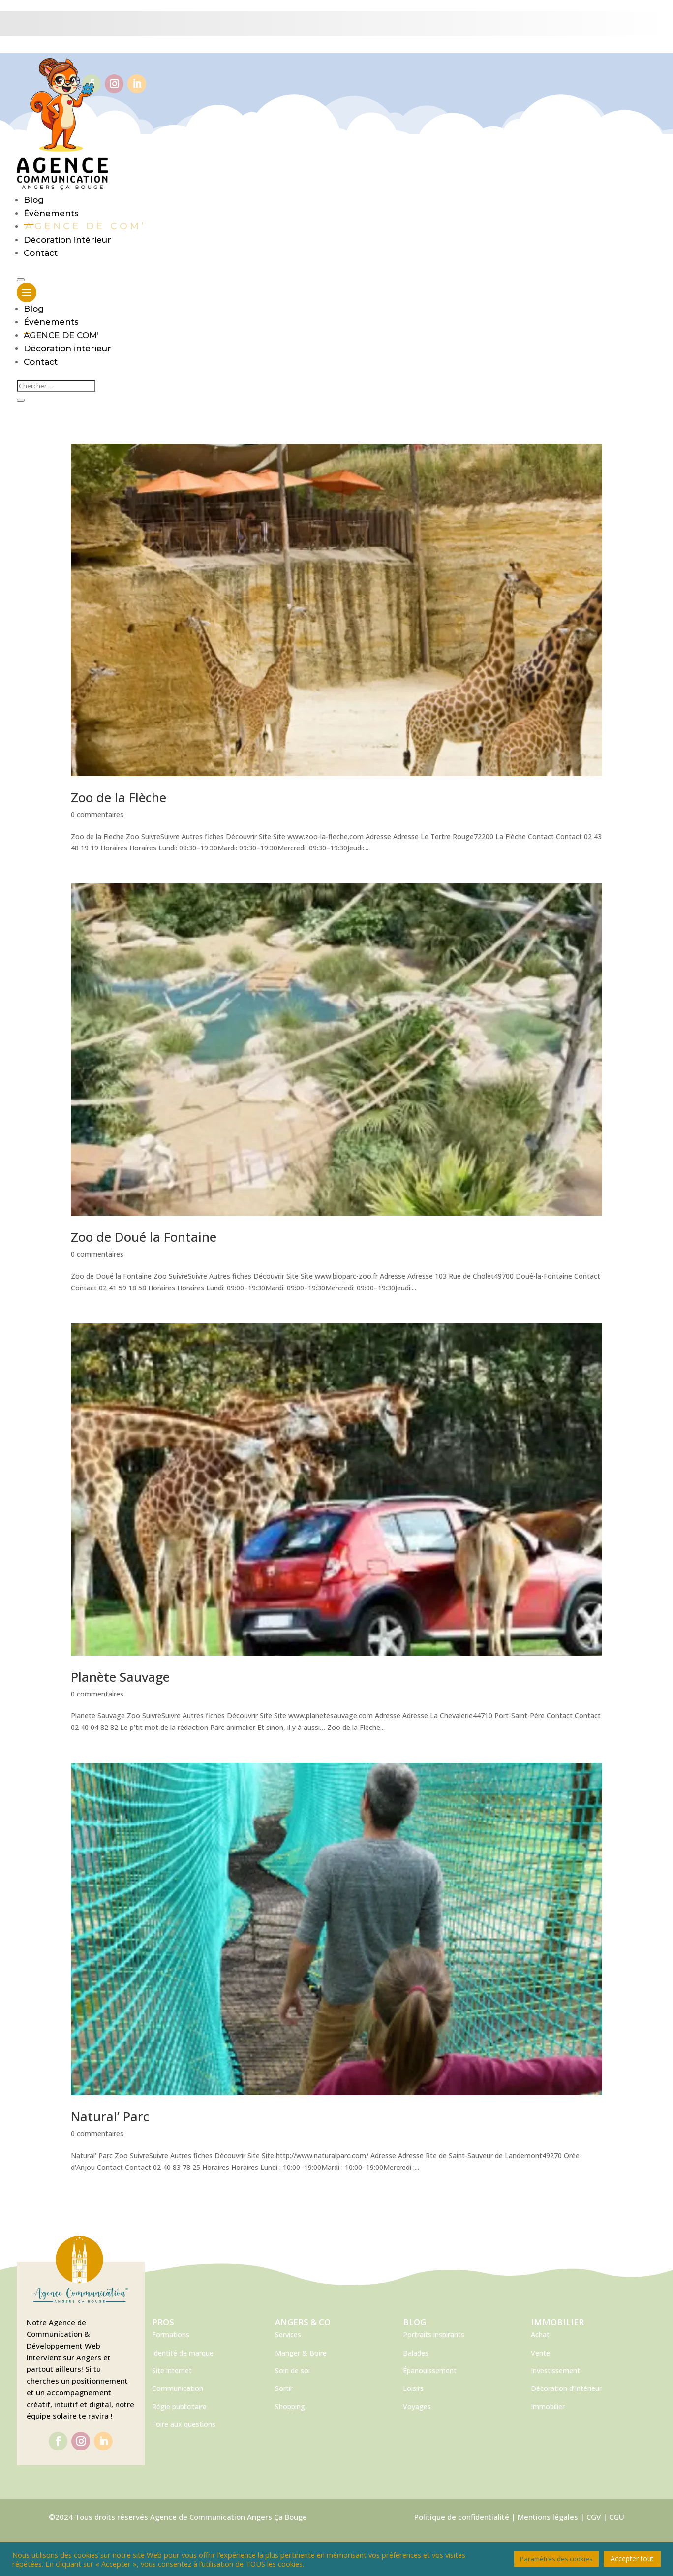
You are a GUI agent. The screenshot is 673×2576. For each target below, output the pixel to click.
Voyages (417, 2406)
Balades (415, 2352)
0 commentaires (97, 814)
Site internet (172, 2370)
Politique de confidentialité (461, 2517)
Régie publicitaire (179, 2406)
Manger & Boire (301, 2352)
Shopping (290, 2406)
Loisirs (413, 2388)
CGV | (597, 2517)
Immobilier (548, 2406)
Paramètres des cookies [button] (556, 2558)
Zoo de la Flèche (118, 797)
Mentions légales (548, 2517)
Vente (540, 2352)
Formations (170, 2334)
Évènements (51, 213)
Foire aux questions (183, 2424)
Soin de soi (292, 2370)
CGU (616, 2517)
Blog (34, 200)
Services (288, 2334)
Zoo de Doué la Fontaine (143, 1237)
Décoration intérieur (67, 240)
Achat (540, 2334)
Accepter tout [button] (632, 2558)
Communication (177, 2388)
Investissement (555, 2370)
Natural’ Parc (110, 2116)
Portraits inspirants (433, 2334)
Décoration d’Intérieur (566, 2388)
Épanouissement (430, 2370)
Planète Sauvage (120, 1677)
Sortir (284, 2388)
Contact (41, 253)
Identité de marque (183, 2352)
